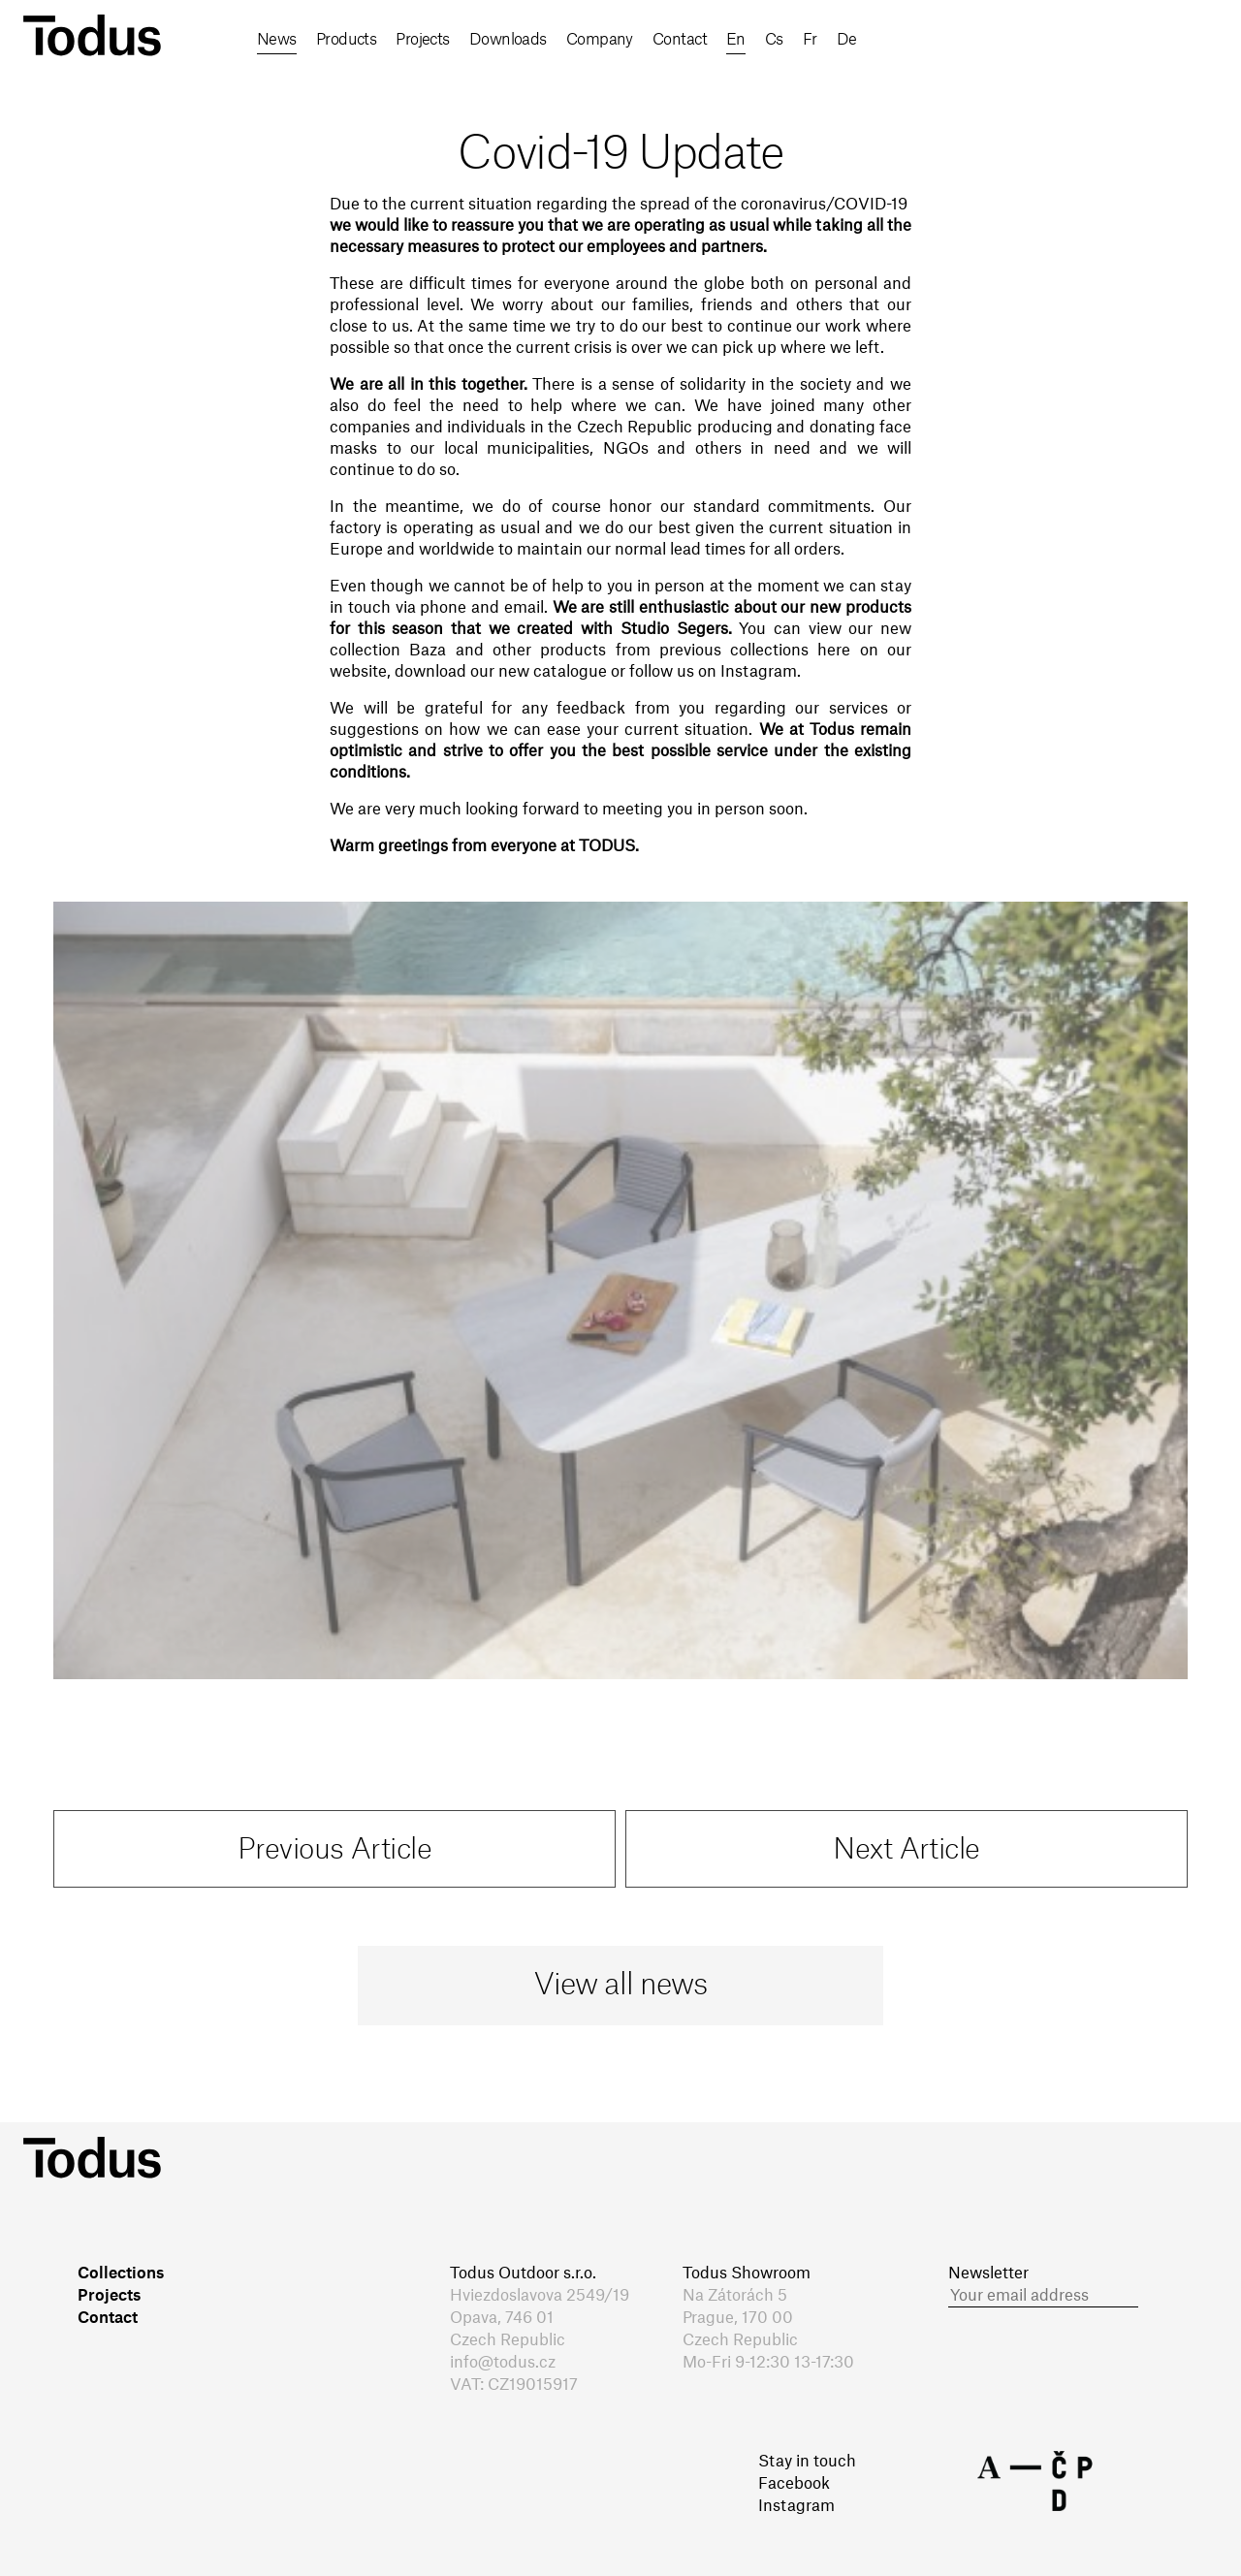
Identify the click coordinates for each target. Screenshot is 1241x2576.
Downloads (518, 40)
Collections (121, 2273)
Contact (696, 40)
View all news (620, 1985)
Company (613, 40)
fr (1030, 40)
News (277, 40)
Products (349, 40)
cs (991, 40)
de (1071, 40)
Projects (429, 40)
